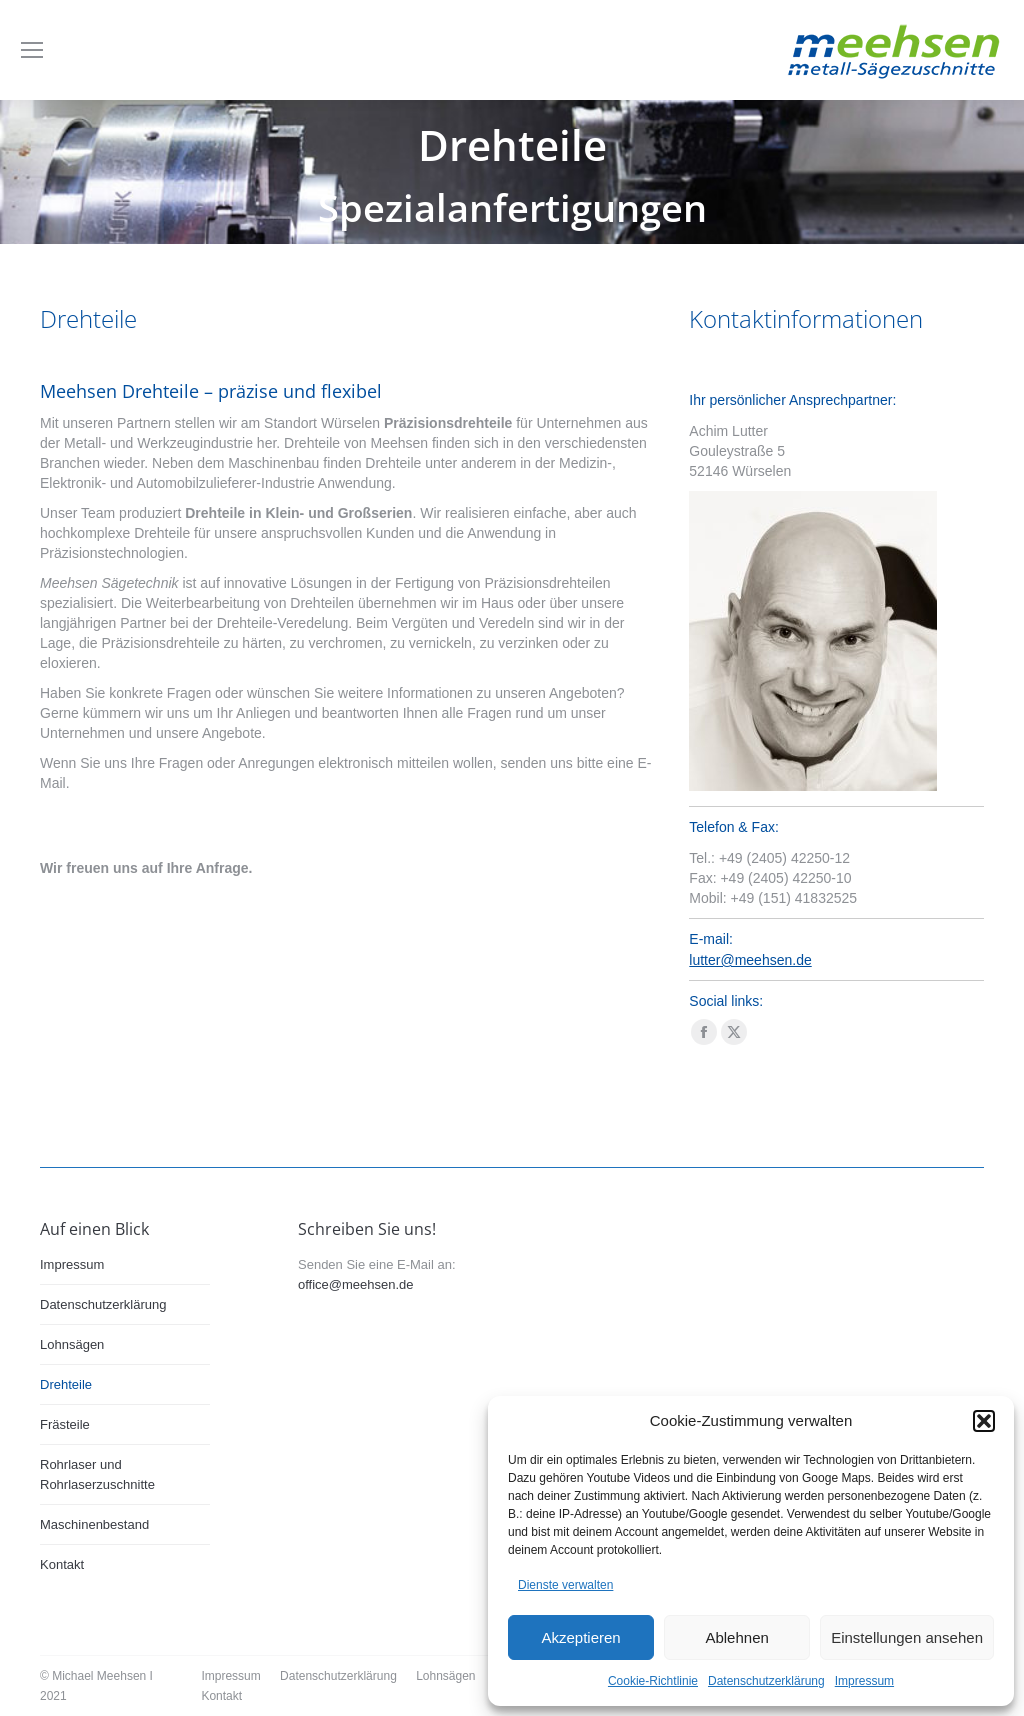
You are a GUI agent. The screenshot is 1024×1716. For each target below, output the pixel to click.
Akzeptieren (580, 1637)
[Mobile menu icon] (32, 50)
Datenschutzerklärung (766, 1681)
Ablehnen (736, 1637)
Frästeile (65, 1424)
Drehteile (66, 1384)
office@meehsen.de (356, 1284)
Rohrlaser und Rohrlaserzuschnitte (97, 1474)
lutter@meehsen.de (750, 960)
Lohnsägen (72, 1344)
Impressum (864, 1681)
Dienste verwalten (565, 1585)
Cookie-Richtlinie (653, 1681)
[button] (984, 1421)
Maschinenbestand (94, 1524)
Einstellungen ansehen (907, 1637)
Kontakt (62, 1564)
